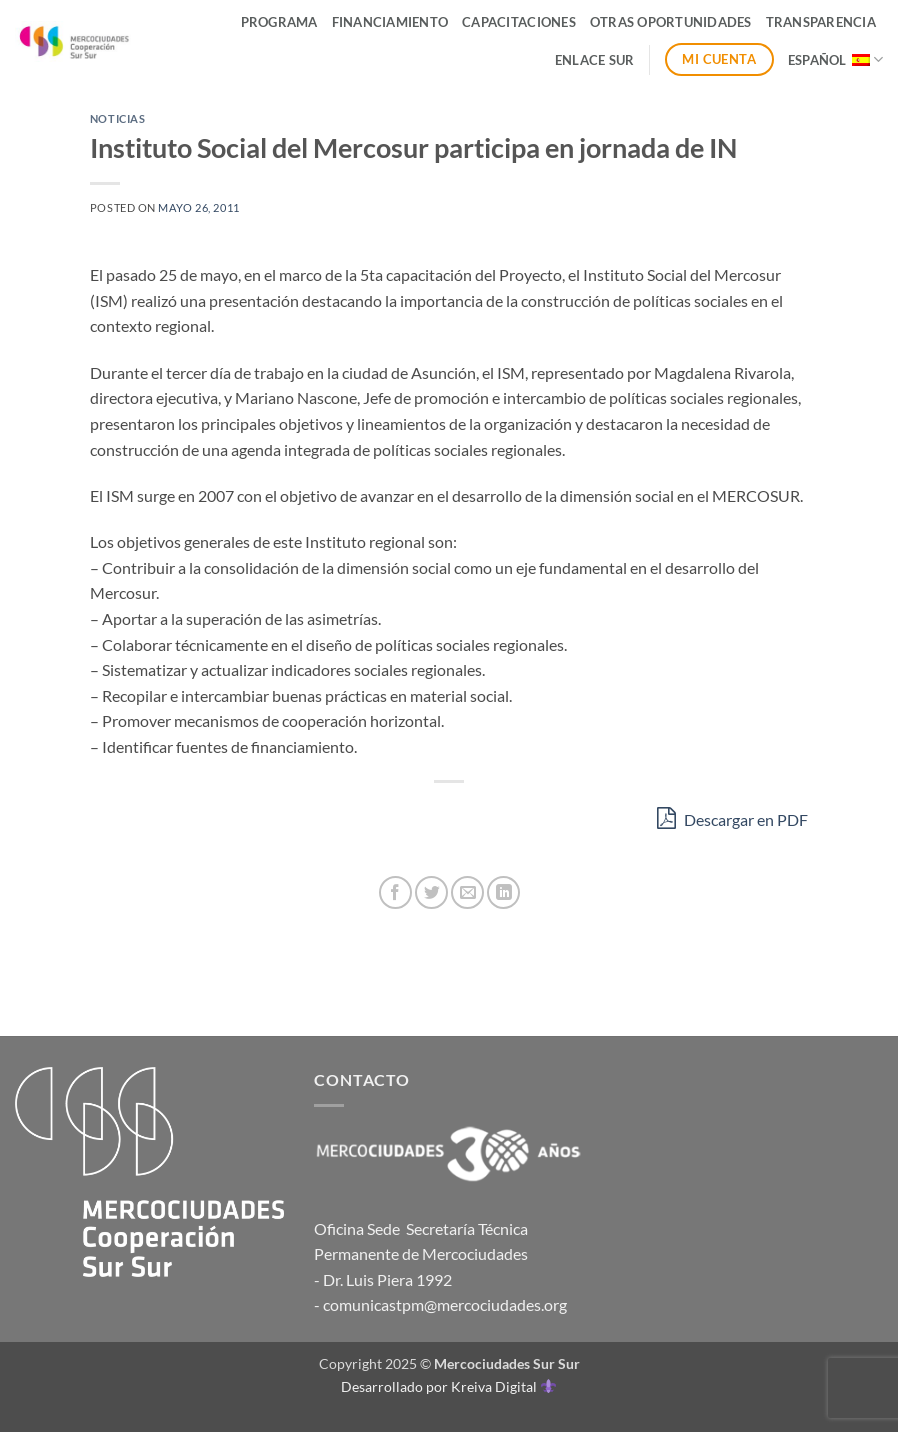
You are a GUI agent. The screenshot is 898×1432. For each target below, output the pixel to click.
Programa (279, 22)
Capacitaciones (519, 22)
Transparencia (821, 22)
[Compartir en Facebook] (395, 892)
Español (835, 59)
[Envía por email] (467, 892)
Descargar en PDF (732, 817)
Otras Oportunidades (671, 22)
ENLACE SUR (595, 60)
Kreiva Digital (503, 1386)
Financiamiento (390, 22)
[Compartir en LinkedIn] (503, 892)
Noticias (117, 118)
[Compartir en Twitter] (431, 892)
